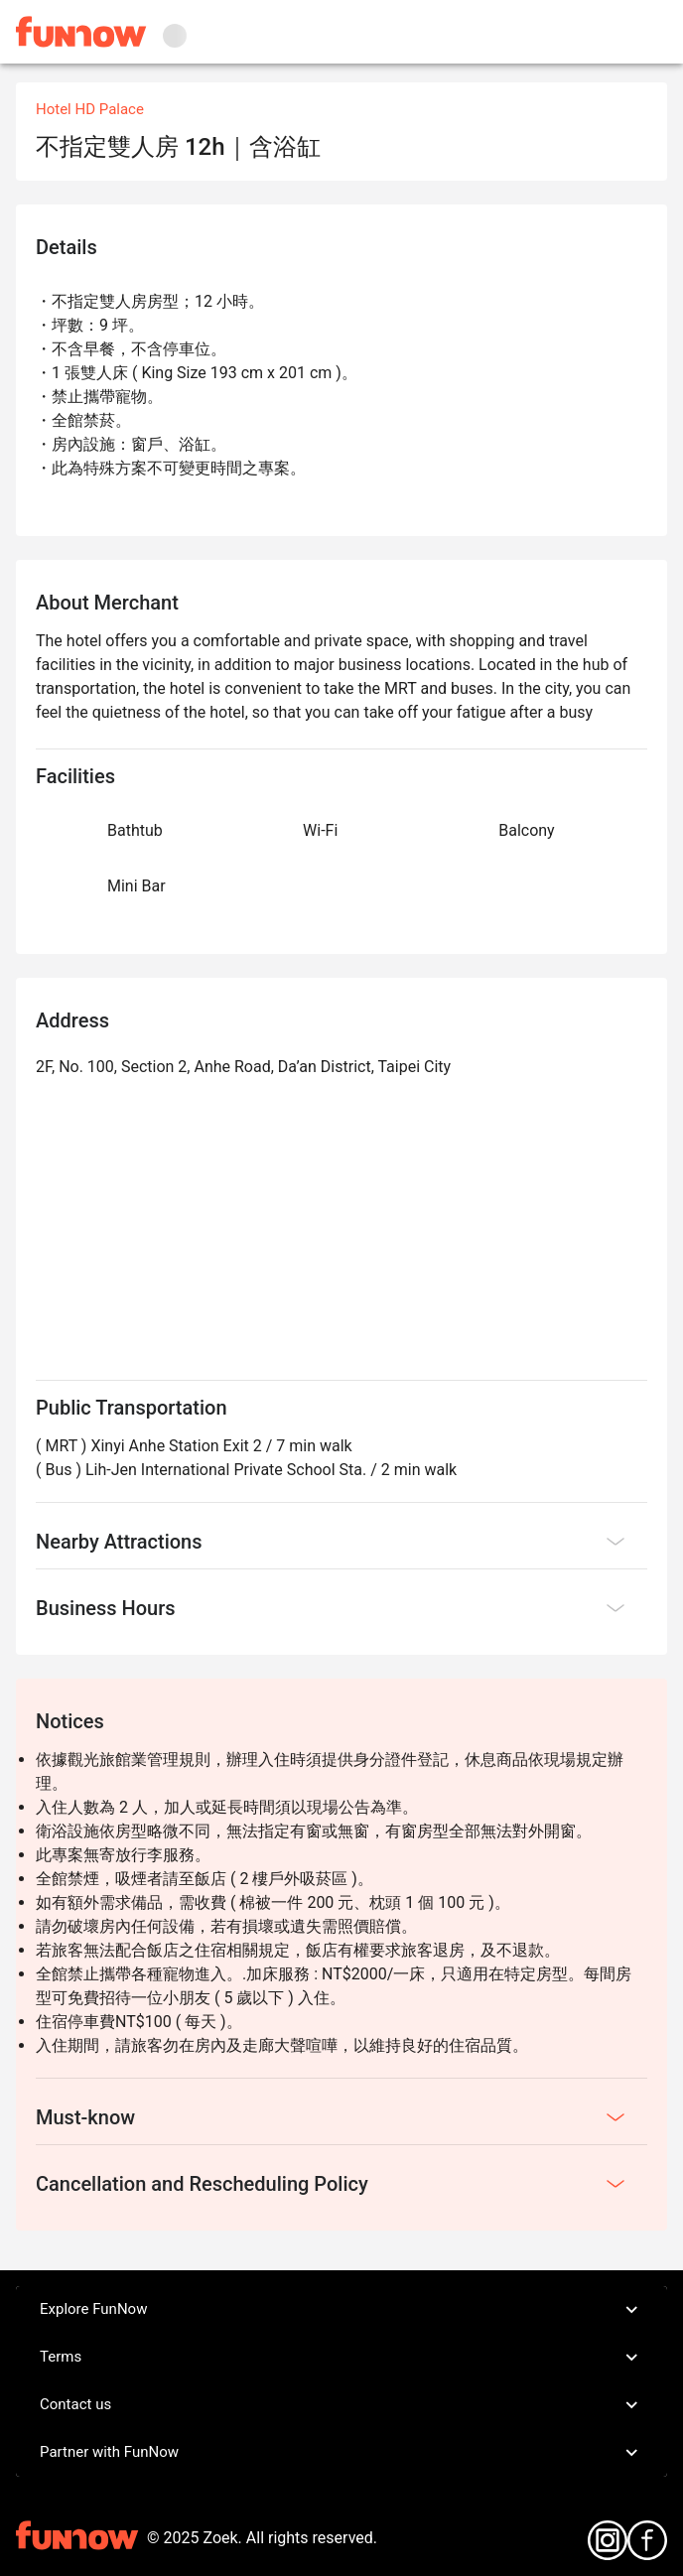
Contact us (341, 2405)
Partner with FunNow (341, 2453)
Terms (341, 2357)
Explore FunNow (341, 2310)
